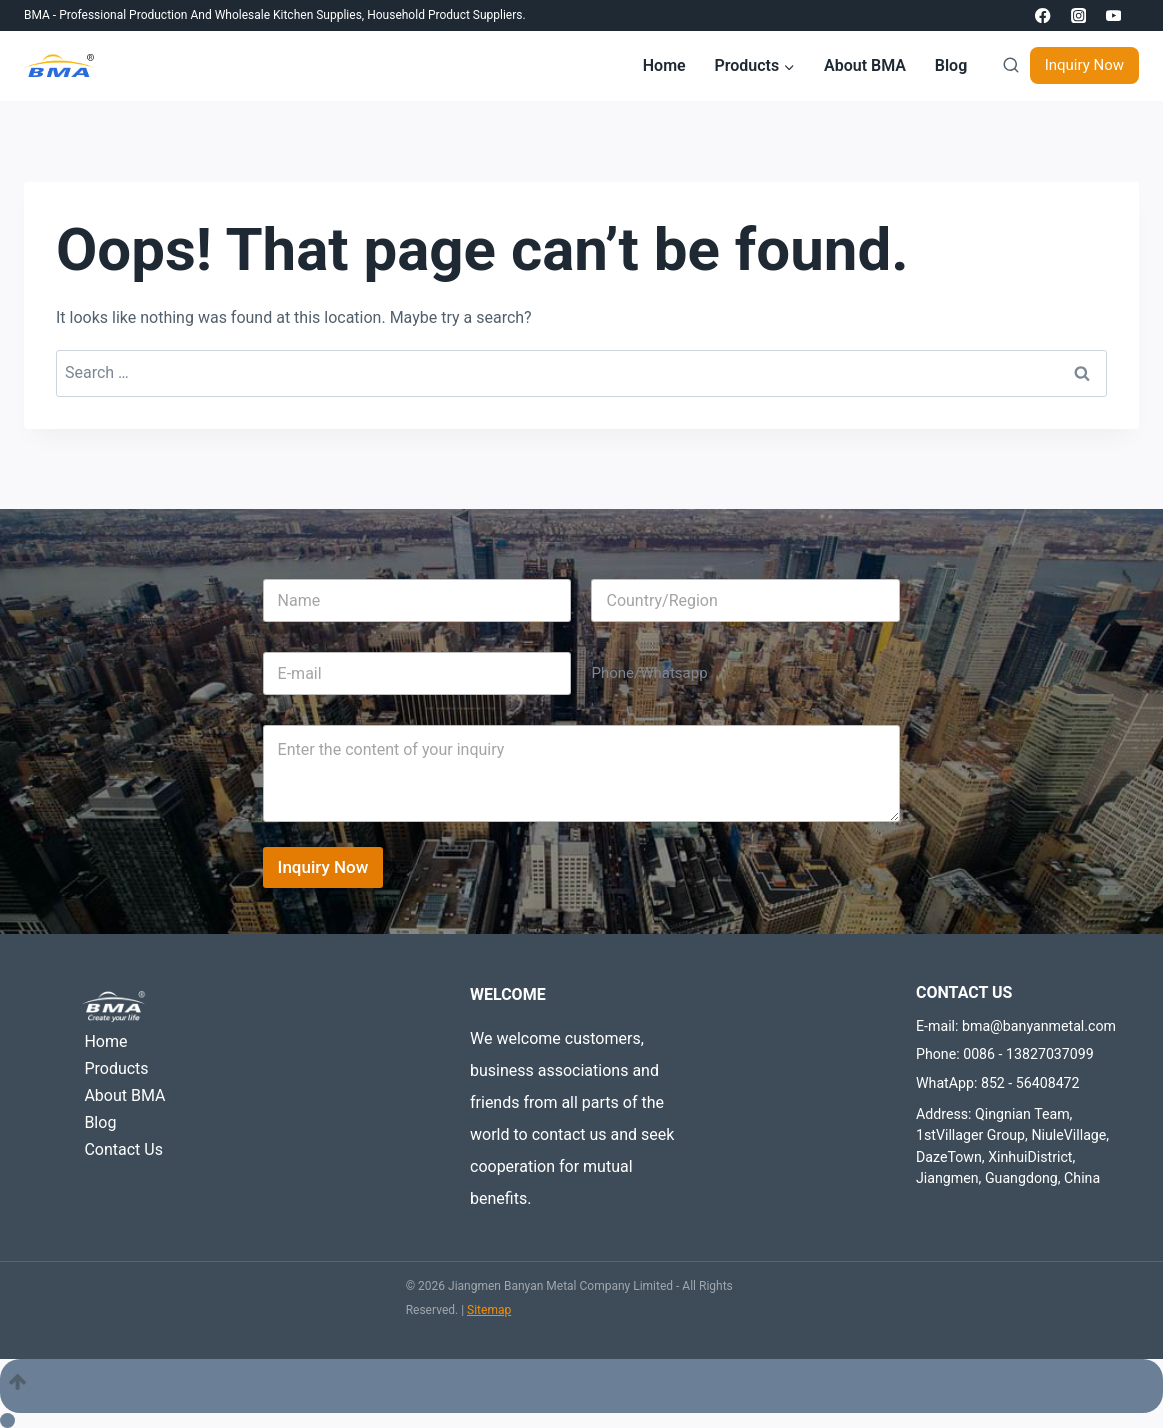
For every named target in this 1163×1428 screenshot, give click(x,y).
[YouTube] (1113, 15)
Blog (951, 65)
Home (664, 65)
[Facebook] (1043, 15)
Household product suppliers (444, 15)
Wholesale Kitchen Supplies (288, 15)
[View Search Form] (1006, 66)
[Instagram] (1078, 15)
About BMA (865, 65)
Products (116, 1068)
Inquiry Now (1084, 65)
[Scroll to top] (581, 1386)
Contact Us (123, 1149)
